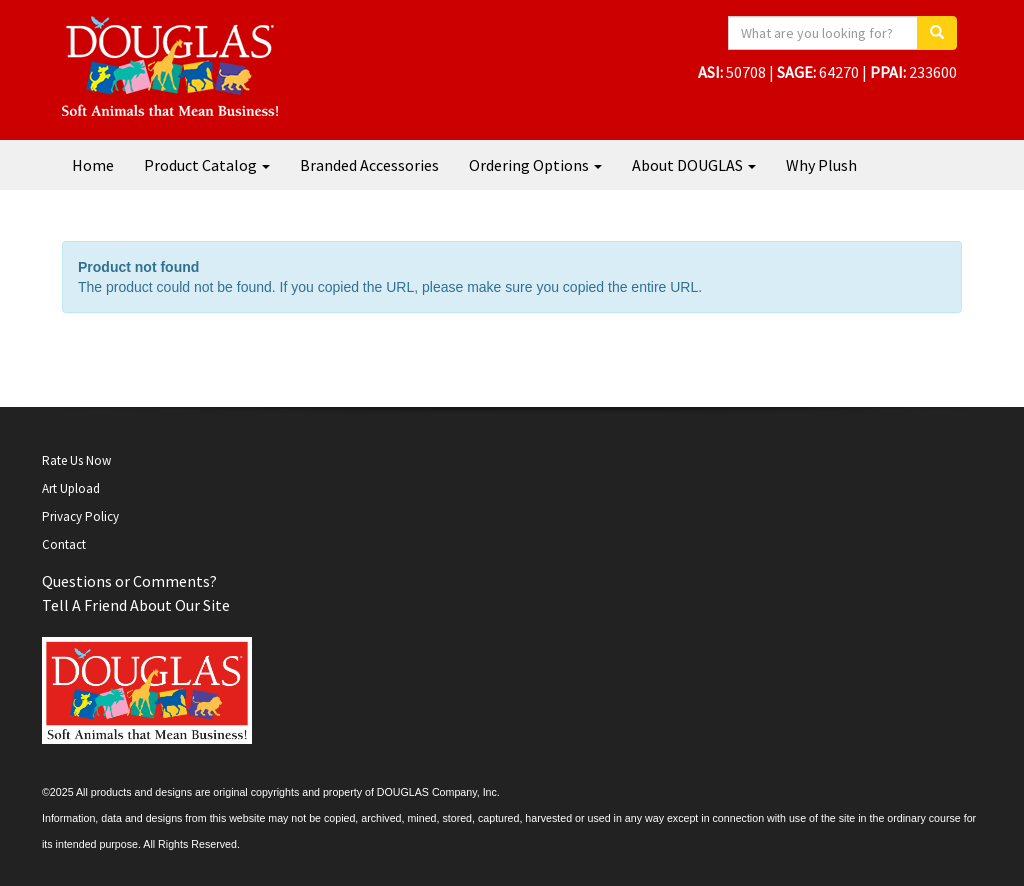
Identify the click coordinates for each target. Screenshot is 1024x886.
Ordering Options (535, 165)
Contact (64, 544)
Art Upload (71, 488)
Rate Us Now (76, 460)
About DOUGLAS (694, 165)
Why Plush (821, 165)
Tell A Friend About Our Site (136, 605)
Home (93, 165)
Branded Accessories (369, 165)
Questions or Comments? (129, 581)
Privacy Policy (80, 516)
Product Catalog (207, 165)
